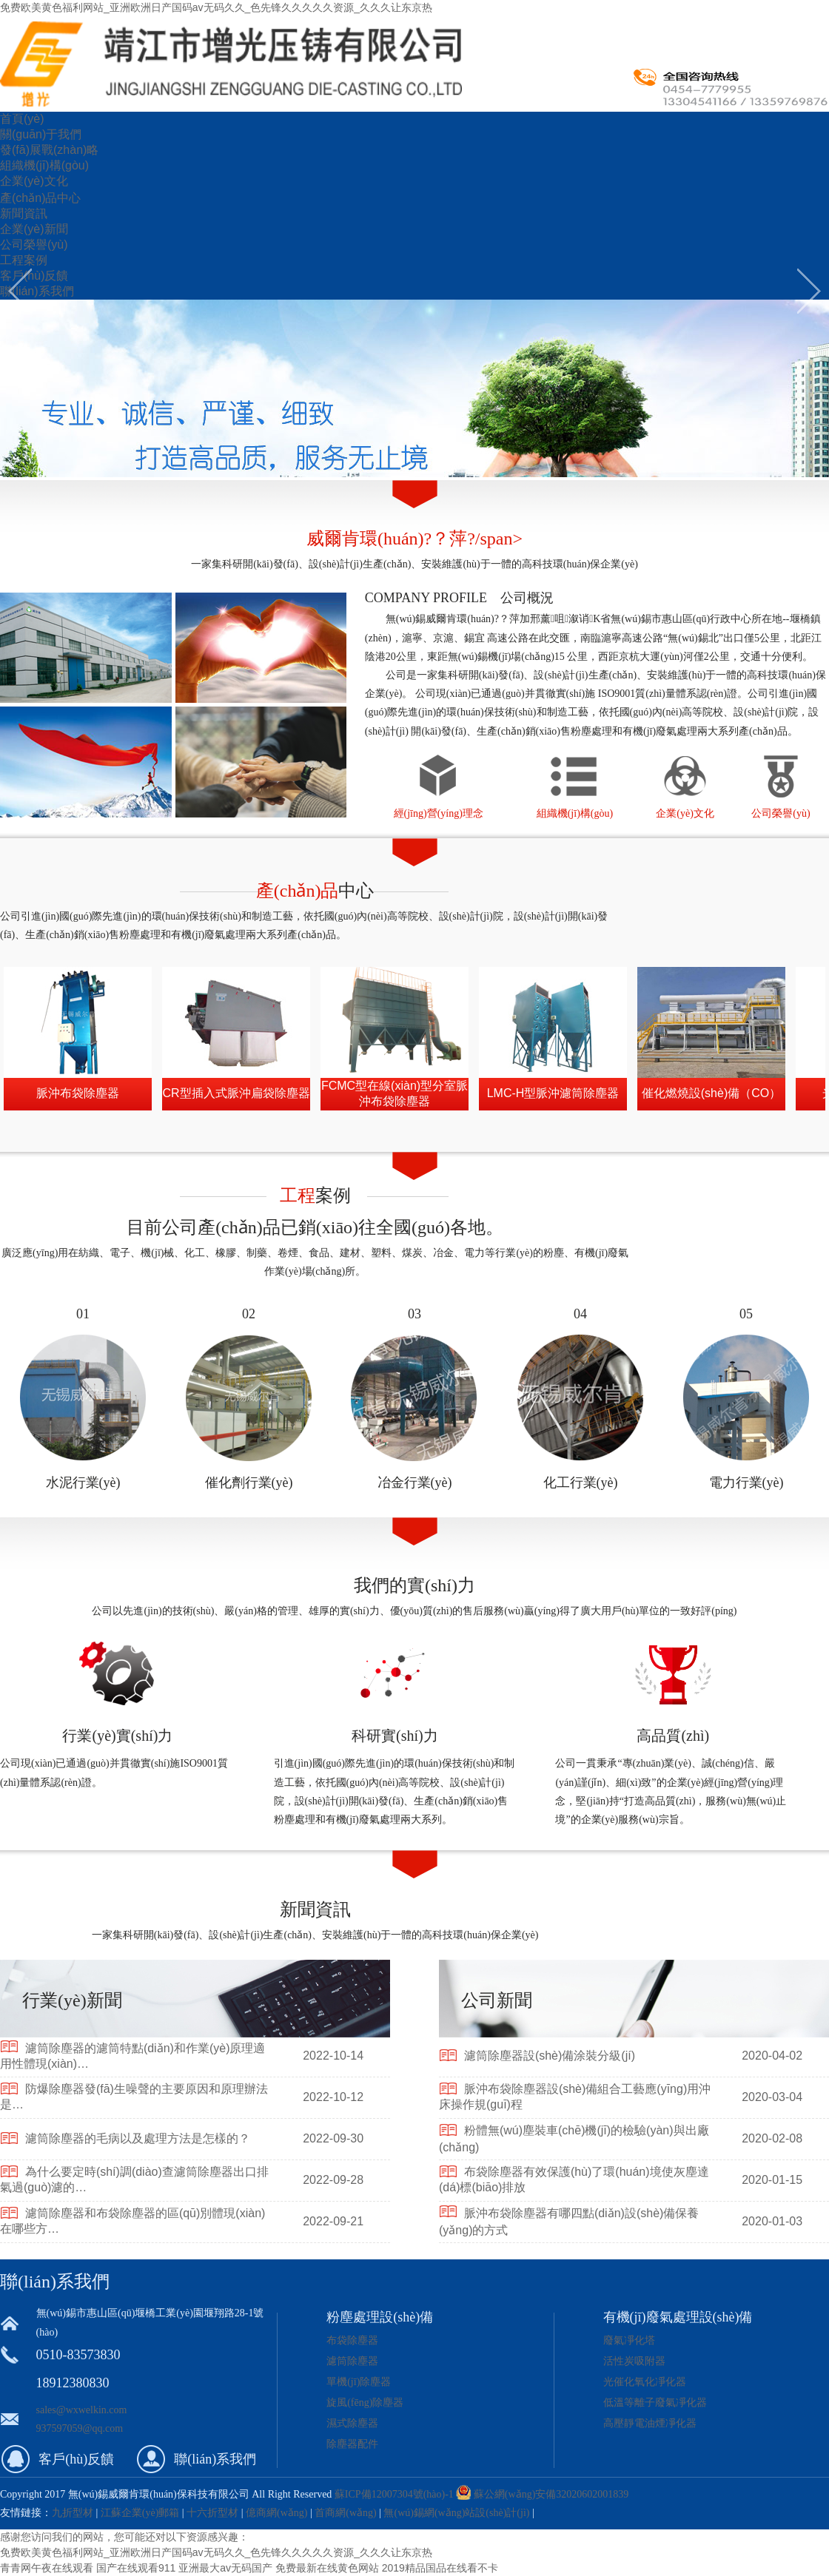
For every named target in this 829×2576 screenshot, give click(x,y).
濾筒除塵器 (352, 2361)
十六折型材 (212, 2512)
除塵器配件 (352, 2443)
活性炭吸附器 (634, 2361)
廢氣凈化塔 (629, 2340)
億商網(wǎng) (276, 2512)
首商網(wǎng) (345, 2512)
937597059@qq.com (80, 2428)
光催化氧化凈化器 (644, 2381)
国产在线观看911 (135, 2568)
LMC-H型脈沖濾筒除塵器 (553, 1093)
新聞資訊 (23, 213)
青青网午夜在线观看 (46, 2568)
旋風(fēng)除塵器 (364, 2402)
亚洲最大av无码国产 (225, 2568)
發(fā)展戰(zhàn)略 (49, 150)
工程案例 (23, 260)
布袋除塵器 (352, 2340)
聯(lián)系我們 (37, 291)
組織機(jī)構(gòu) (44, 165)
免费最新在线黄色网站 (327, 2568)
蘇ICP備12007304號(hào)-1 (394, 2494)
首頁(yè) (22, 118)
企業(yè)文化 (34, 181)
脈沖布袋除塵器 (77, 1093)
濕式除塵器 (352, 2423)
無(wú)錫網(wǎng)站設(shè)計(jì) (456, 2512)
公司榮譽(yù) (34, 244)
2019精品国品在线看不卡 (440, 2568)
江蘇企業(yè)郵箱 (140, 2512)
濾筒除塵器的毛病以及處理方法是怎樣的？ (137, 2138)
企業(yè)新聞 (34, 229)
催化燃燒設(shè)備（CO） (711, 1093)
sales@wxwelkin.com (81, 2409)
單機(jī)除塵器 (358, 2381)
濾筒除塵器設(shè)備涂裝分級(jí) (549, 2055)
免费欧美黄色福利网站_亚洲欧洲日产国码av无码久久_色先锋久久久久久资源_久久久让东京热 (216, 7)
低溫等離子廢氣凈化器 (655, 2402)
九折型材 (74, 2512)
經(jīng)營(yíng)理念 (438, 813)
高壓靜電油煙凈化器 (650, 2423)
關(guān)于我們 (40, 134)
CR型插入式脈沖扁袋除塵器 (235, 1093)
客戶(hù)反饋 (34, 275)
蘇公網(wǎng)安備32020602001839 (551, 2494)
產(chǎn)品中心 (40, 198)
